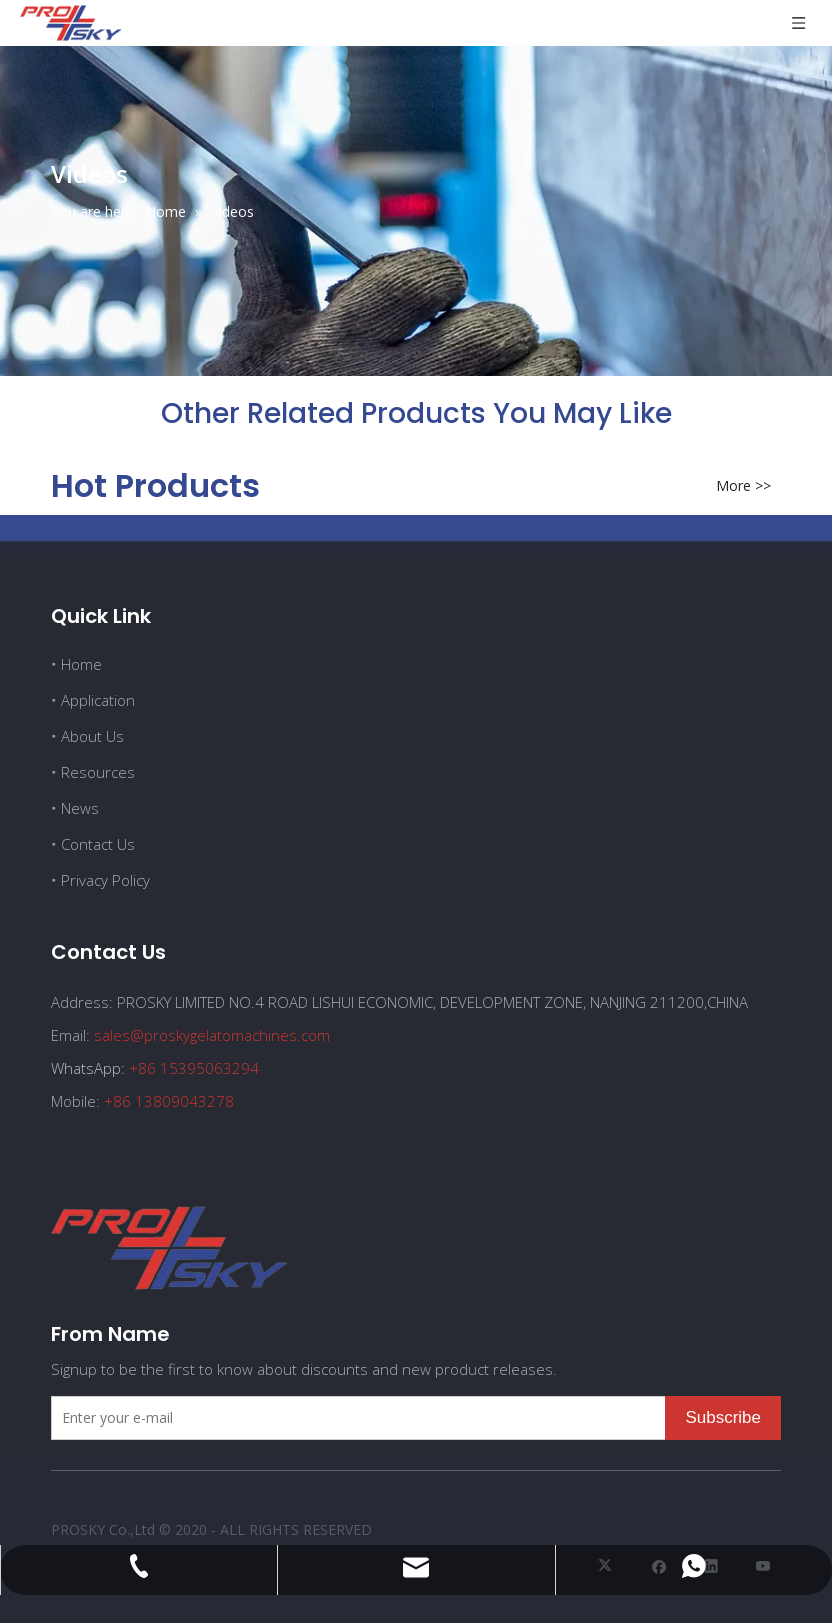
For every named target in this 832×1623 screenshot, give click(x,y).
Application (98, 700)
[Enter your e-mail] (354, 1418)
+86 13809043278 (169, 1101)
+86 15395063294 (194, 1068)
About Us (92, 736)
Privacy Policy (105, 880)
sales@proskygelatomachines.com (212, 1035)
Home (81, 664)
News (80, 808)
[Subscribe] (723, 1418)
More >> (743, 486)
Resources (98, 772)
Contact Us (98, 844)
